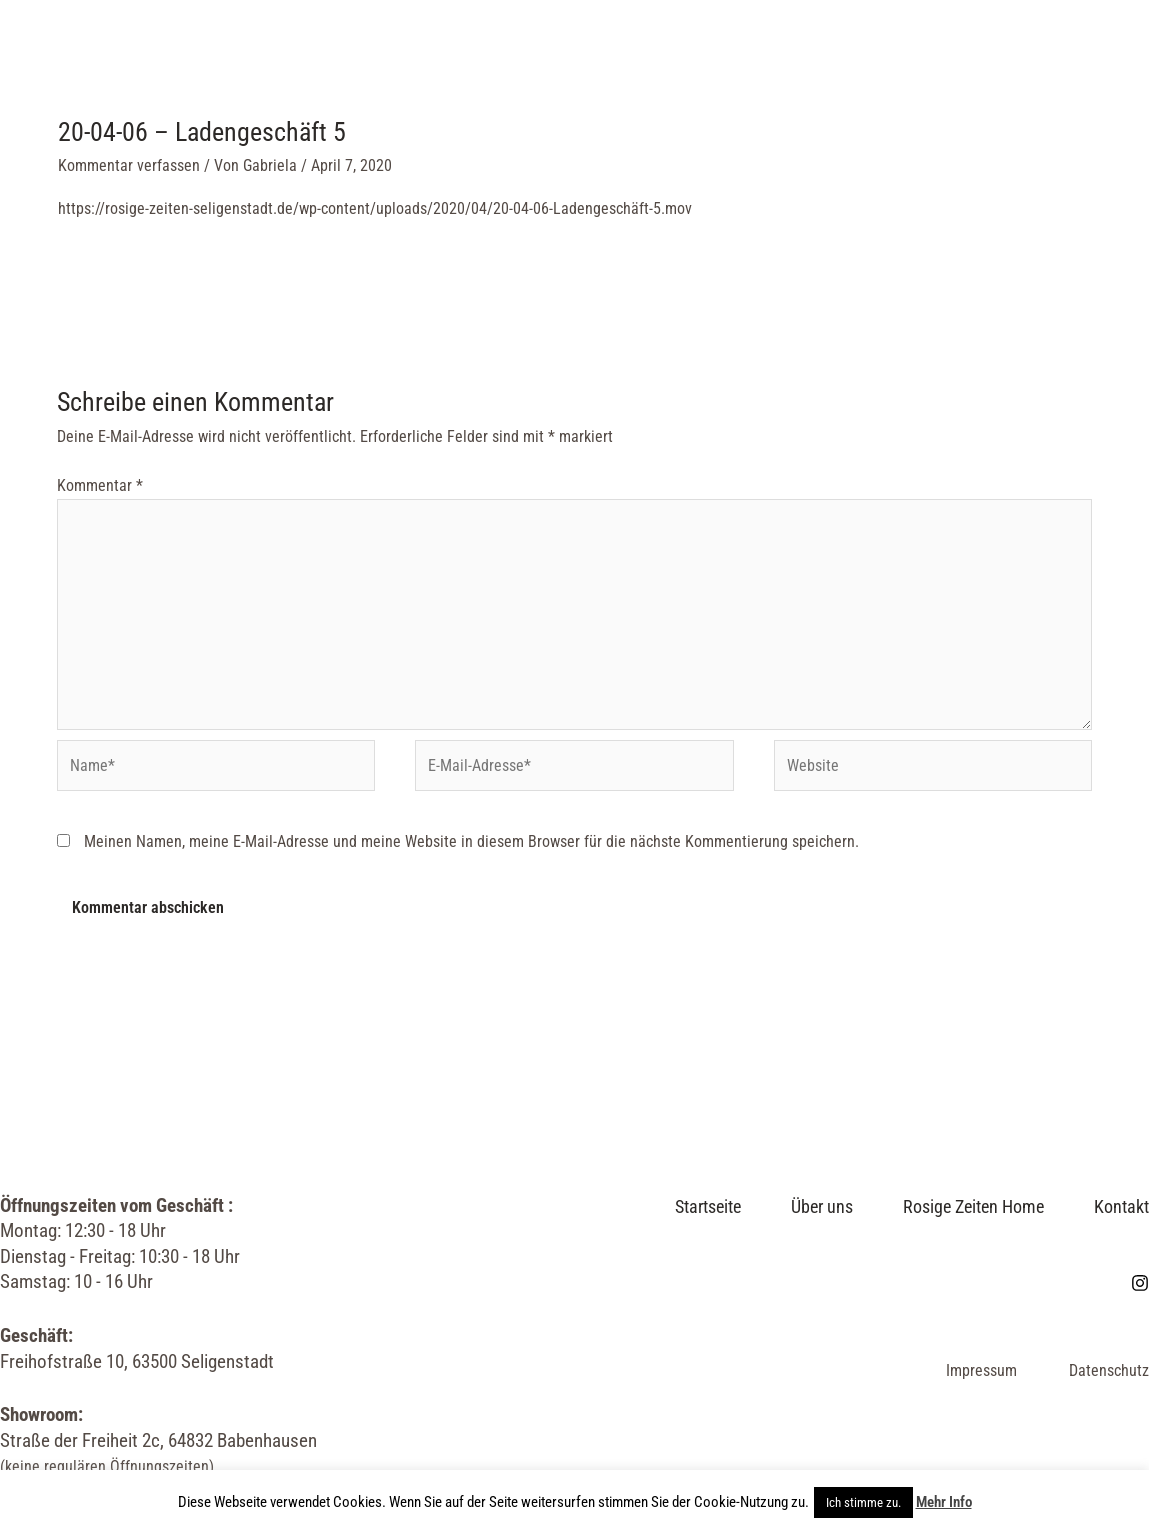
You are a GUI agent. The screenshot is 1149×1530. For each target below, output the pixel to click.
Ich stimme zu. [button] (863, 1502)
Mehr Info (944, 1502)
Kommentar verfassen (129, 165)
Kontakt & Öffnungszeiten (837, 61)
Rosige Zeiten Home (597, 61)
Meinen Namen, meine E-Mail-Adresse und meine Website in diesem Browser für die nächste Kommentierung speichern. (471, 841)
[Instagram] (1042, 62)
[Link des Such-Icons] (1084, 61)
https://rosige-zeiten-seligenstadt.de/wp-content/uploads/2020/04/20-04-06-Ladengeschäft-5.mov (375, 208)
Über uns (430, 61)
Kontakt (1121, 1206)
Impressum (981, 1370)
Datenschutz (1109, 1370)
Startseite (301, 61)
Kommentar (100, 485)
